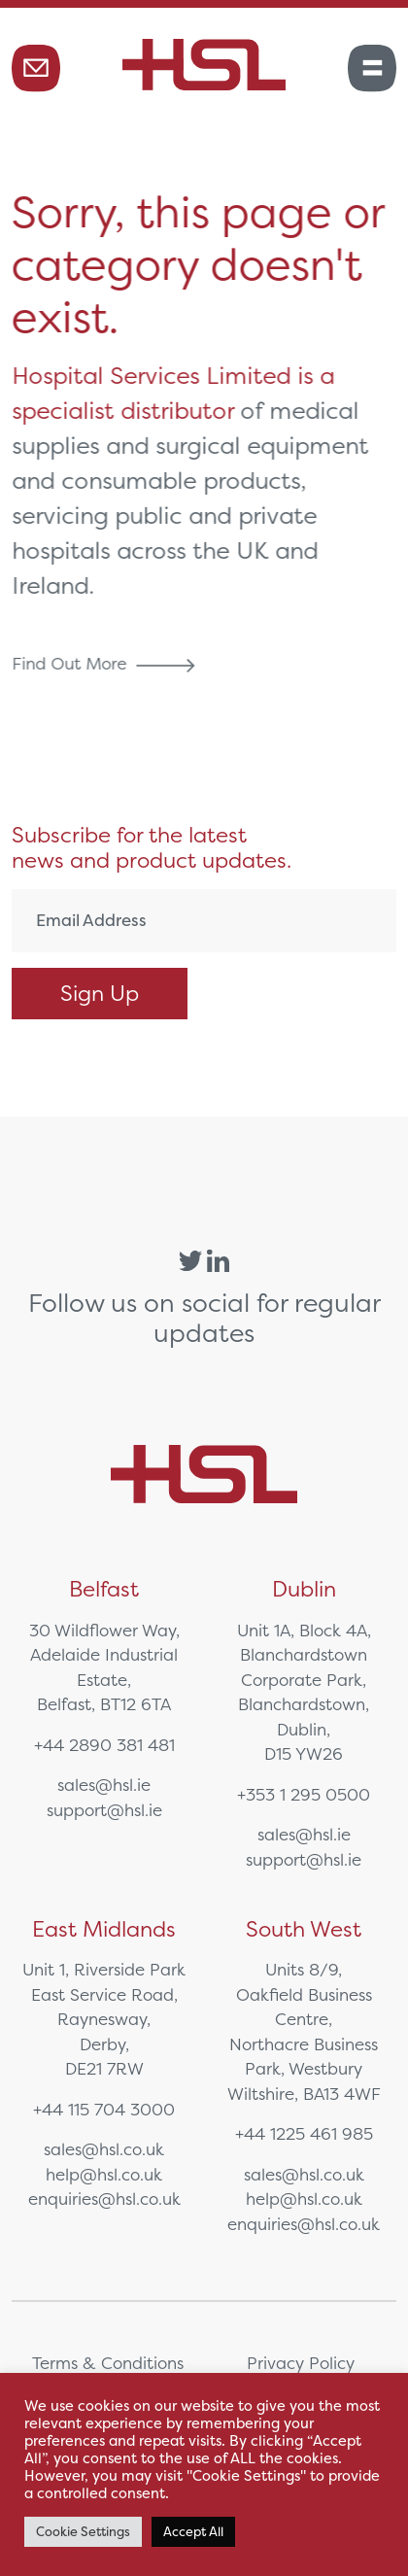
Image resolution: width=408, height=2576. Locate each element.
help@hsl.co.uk (104, 2174)
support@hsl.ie (104, 1810)
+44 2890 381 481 (104, 1745)
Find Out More (108, 663)
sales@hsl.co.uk (104, 2149)
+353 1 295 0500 (303, 1794)
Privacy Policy (301, 2363)
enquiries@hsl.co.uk (104, 2198)
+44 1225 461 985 (304, 2133)
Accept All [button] (193, 2532)
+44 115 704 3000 (104, 2109)
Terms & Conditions (108, 2363)
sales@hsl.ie (104, 1784)
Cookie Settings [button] (83, 2532)
